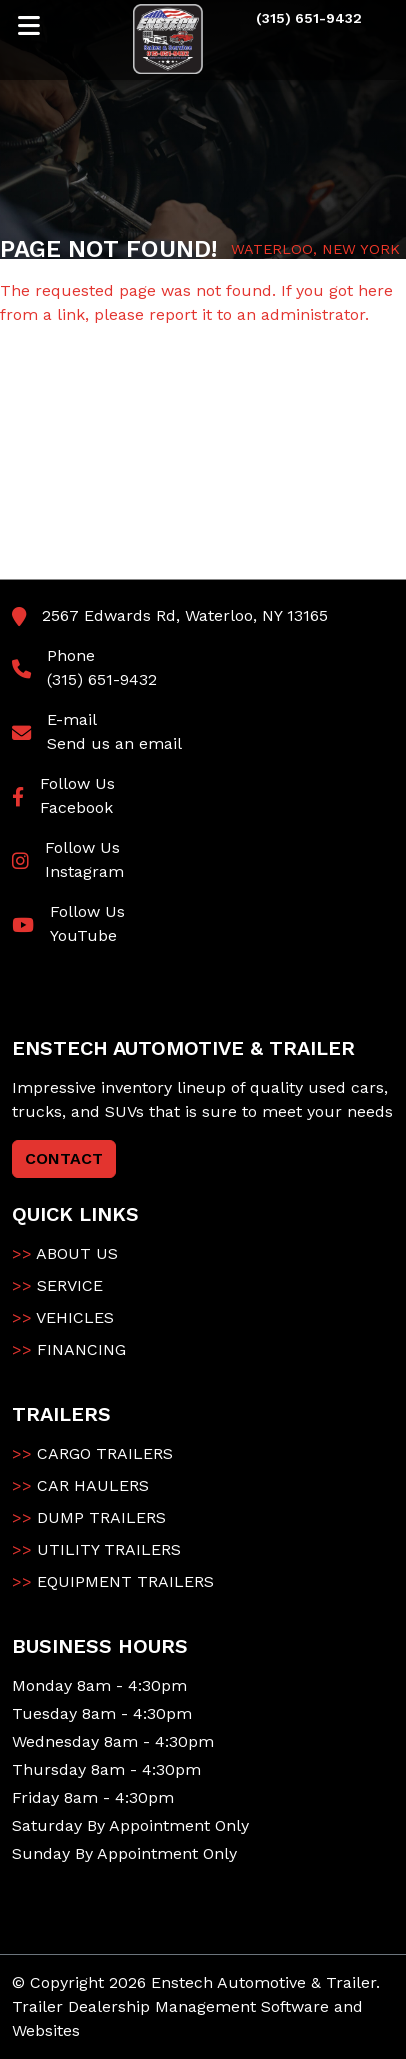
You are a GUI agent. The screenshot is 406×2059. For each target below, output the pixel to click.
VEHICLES (63, 1317)
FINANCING (69, 1349)
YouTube (83, 935)
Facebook (76, 807)
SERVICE (57, 1285)
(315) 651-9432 (102, 679)
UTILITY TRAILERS (96, 1549)
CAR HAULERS (80, 1485)
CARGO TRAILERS (92, 1453)
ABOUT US (65, 1253)
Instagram (84, 871)
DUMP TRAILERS (89, 1517)
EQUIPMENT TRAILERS (113, 1581)
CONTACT (64, 1158)
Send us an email (114, 743)
